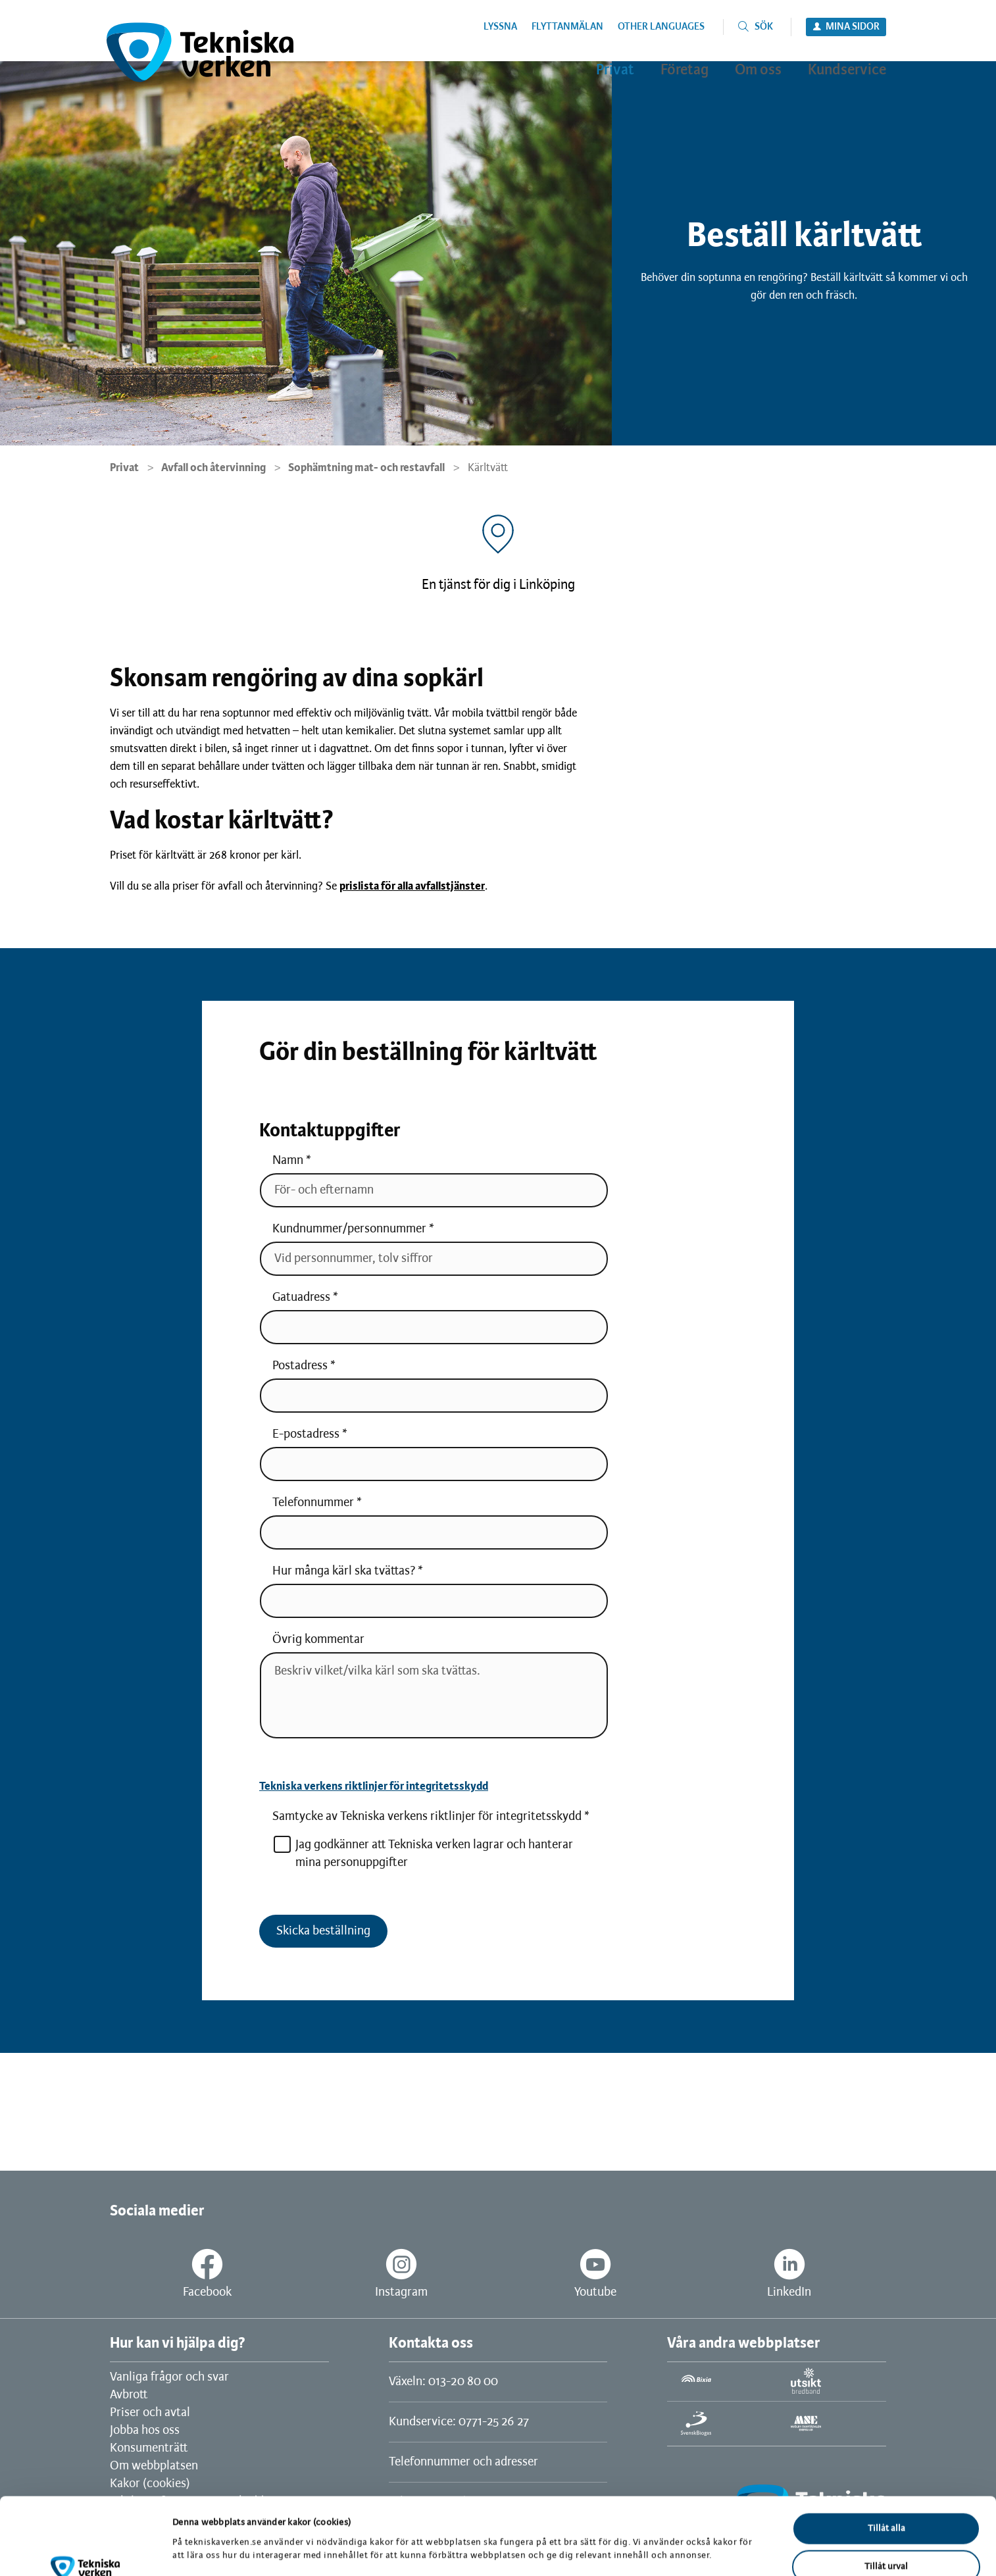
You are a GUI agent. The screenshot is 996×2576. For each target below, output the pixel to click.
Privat (124, 468)
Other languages (661, 27)
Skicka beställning (323, 1931)
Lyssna (500, 27)
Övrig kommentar (318, 1639)
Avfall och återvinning (213, 468)
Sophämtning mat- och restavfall (366, 468)
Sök (764, 27)
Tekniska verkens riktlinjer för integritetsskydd (373, 1786)
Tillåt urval (886, 2505)
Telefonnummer (313, 1502)
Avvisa (886, 2543)
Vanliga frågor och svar (169, 2377)
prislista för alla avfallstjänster (412, 886)
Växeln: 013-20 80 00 (443, 2381)
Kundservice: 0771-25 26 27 (459, 2422)
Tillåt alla (886, 2466)
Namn (287, 1160)
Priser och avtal (150, 2412)
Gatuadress (301, 1297)
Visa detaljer (683, 2535)
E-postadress (305, 1434)
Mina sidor (853, 27)
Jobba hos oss (145, 2430)
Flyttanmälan (567, 27)
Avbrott (128, 2395)
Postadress (300, 1366)
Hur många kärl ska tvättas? (343, 1571)
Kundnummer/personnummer (349, 1229)
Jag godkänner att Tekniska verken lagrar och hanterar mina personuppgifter (422, 1852)
